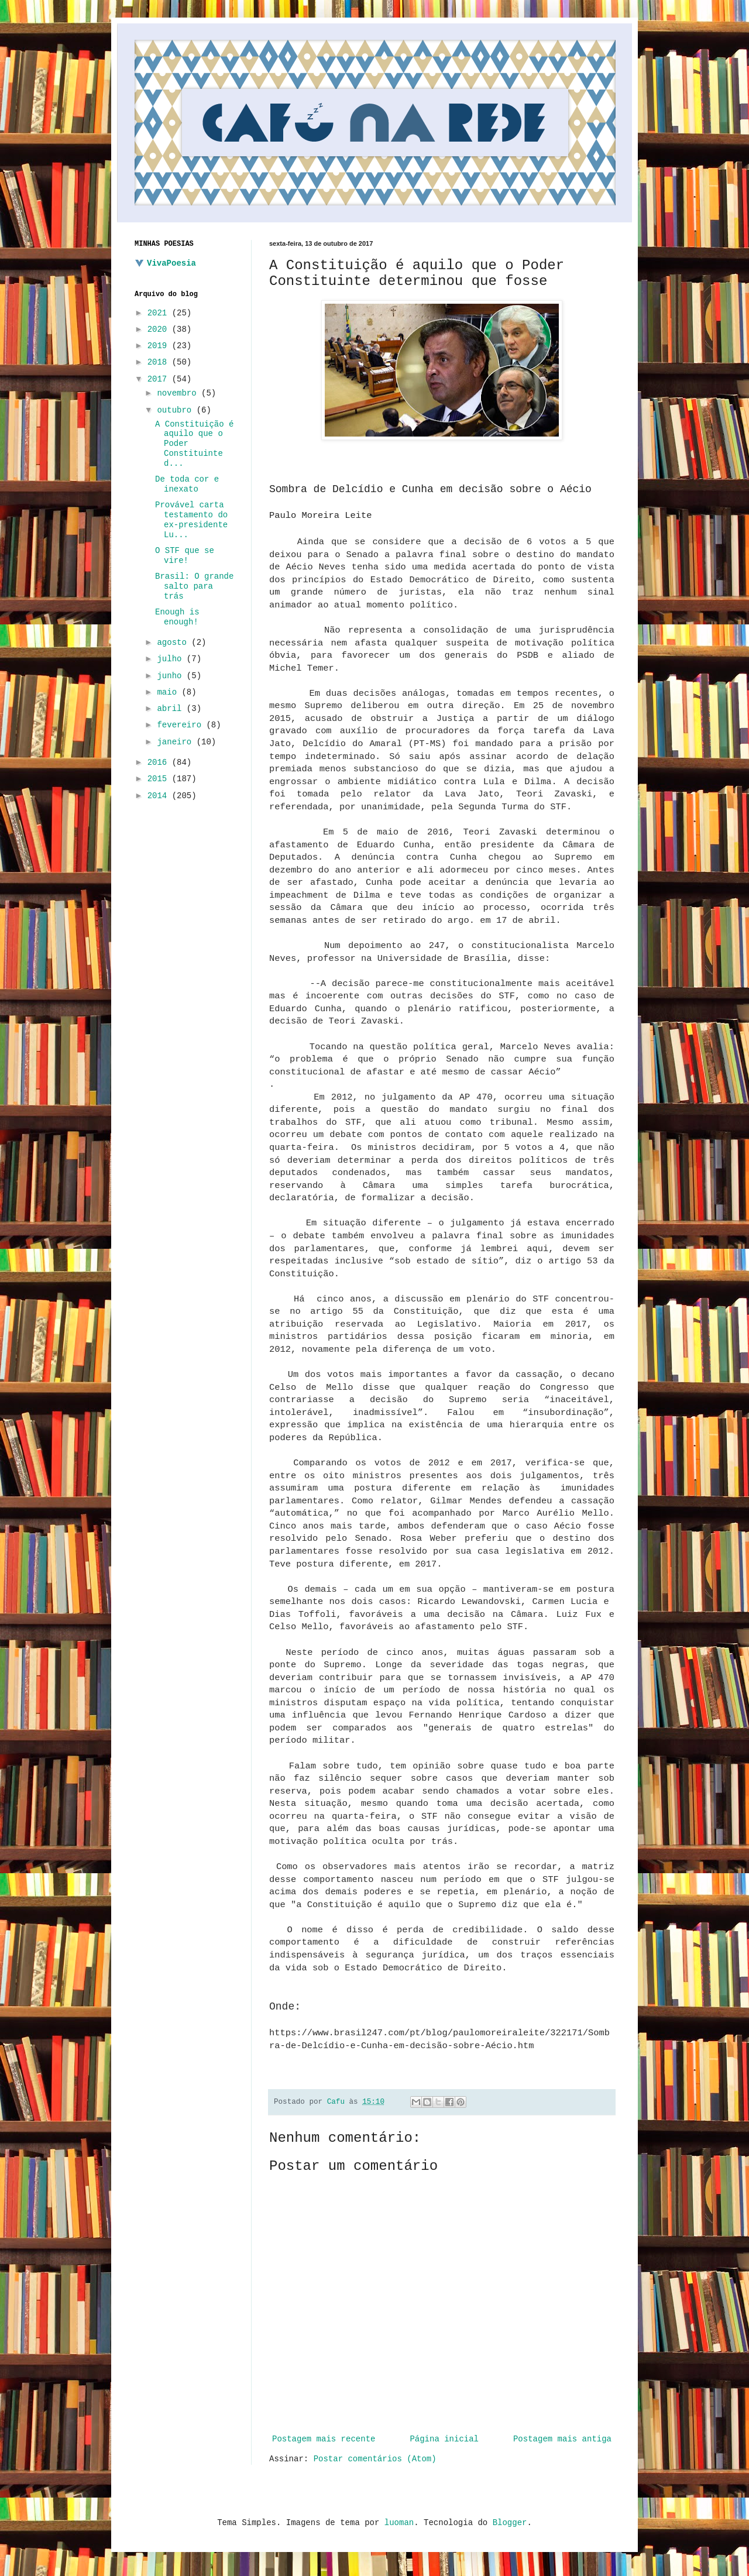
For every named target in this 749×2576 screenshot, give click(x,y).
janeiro (176, 742)
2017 (159, 379)
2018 (159, 362)
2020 (159, 329)
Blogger (510, 2522)
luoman (399, 2522)
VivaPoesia (171, 263)
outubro (176, 410)
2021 (159, 313)
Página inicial (444, 2439)
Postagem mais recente (323, 2439)
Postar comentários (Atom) (375, 2459)
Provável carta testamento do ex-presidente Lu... (191, 519)
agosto (174, 642)
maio (169, 692)
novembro (179, 393)
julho (171, 659)
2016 (159, 762)
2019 (159, 346)
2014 (159, 796)
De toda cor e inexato (187, 484)
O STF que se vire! (184, 555)
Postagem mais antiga (562, 2439)
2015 (159, 779)
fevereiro (181, 725)
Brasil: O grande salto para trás (194, 586)
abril (171, 708)
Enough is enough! (177, 617)
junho (171, 676)
